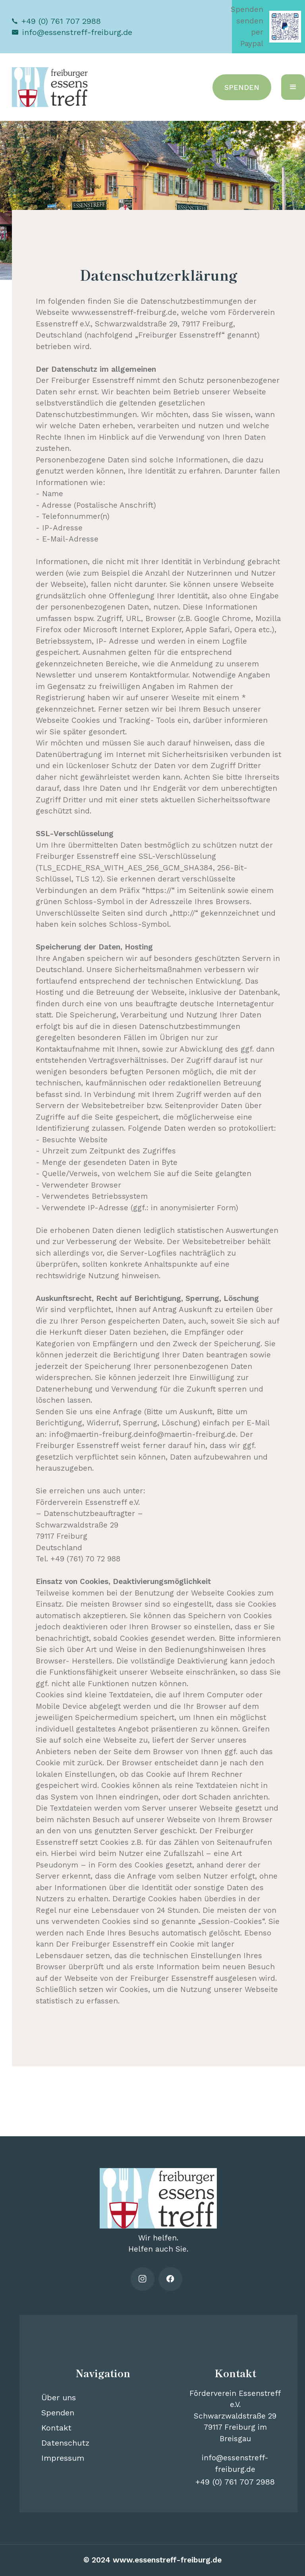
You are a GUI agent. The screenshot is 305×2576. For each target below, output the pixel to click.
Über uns (58, 2397)
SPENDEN (241, 87)
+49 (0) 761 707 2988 (61, 21)
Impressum (62, 2458)
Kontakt (56, 2427)
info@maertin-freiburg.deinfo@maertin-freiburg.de (142, 1434)
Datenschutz (65, 2443)
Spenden (57, 2412)
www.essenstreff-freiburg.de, (125, 312)
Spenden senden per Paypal (247, 26)
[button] (293, 87)
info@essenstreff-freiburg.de (77, 32)
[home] (50, 87)
